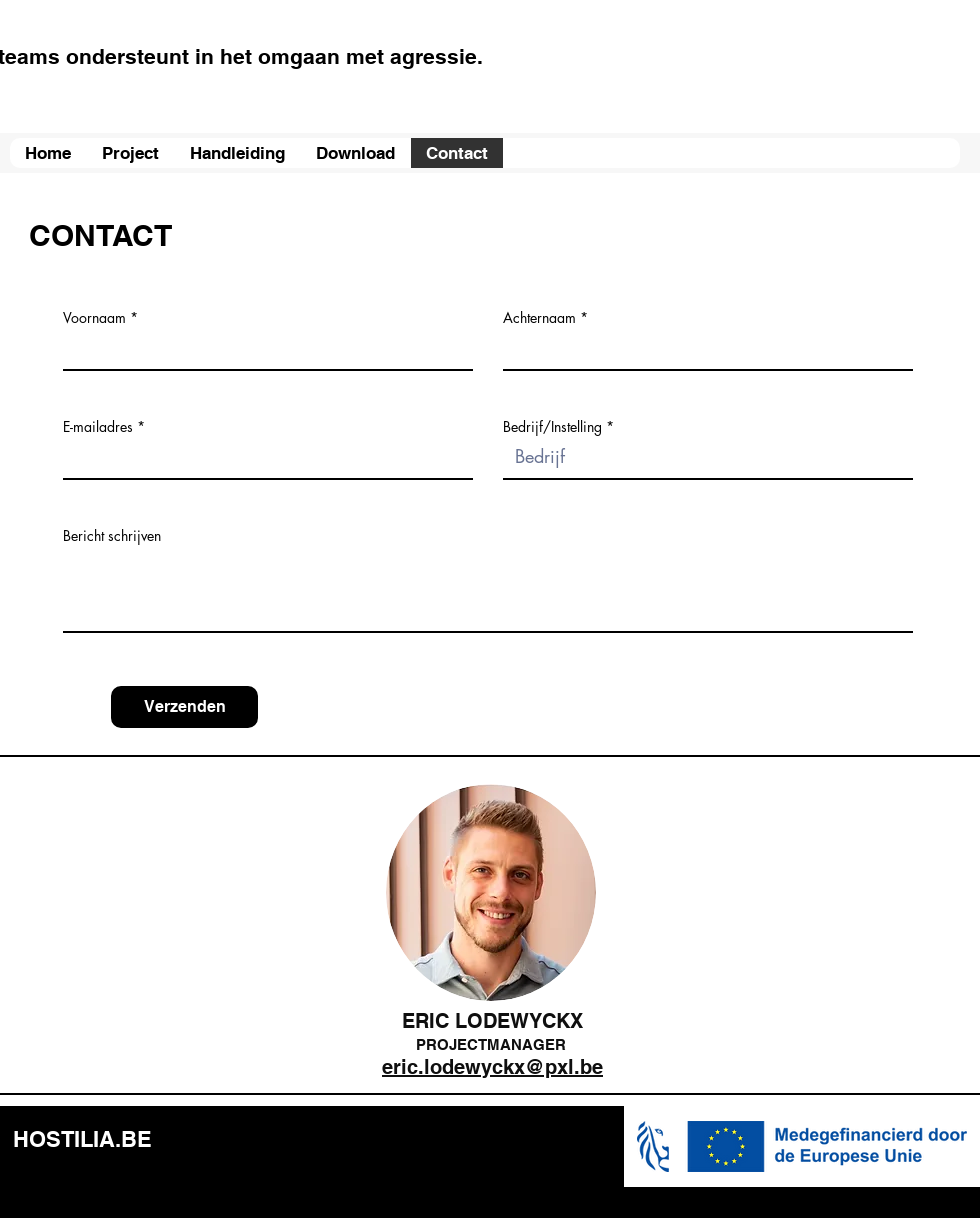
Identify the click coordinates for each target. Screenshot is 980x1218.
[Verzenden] (184, 707)
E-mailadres (98, 427)
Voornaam (94, 318)
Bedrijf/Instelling (552, 427)
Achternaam (539, 318)
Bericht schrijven (112, 536)
